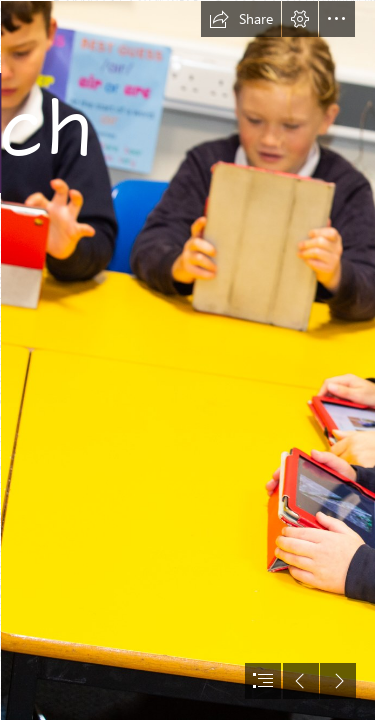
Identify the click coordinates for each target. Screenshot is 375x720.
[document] (187, 360)
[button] (241, 19)
